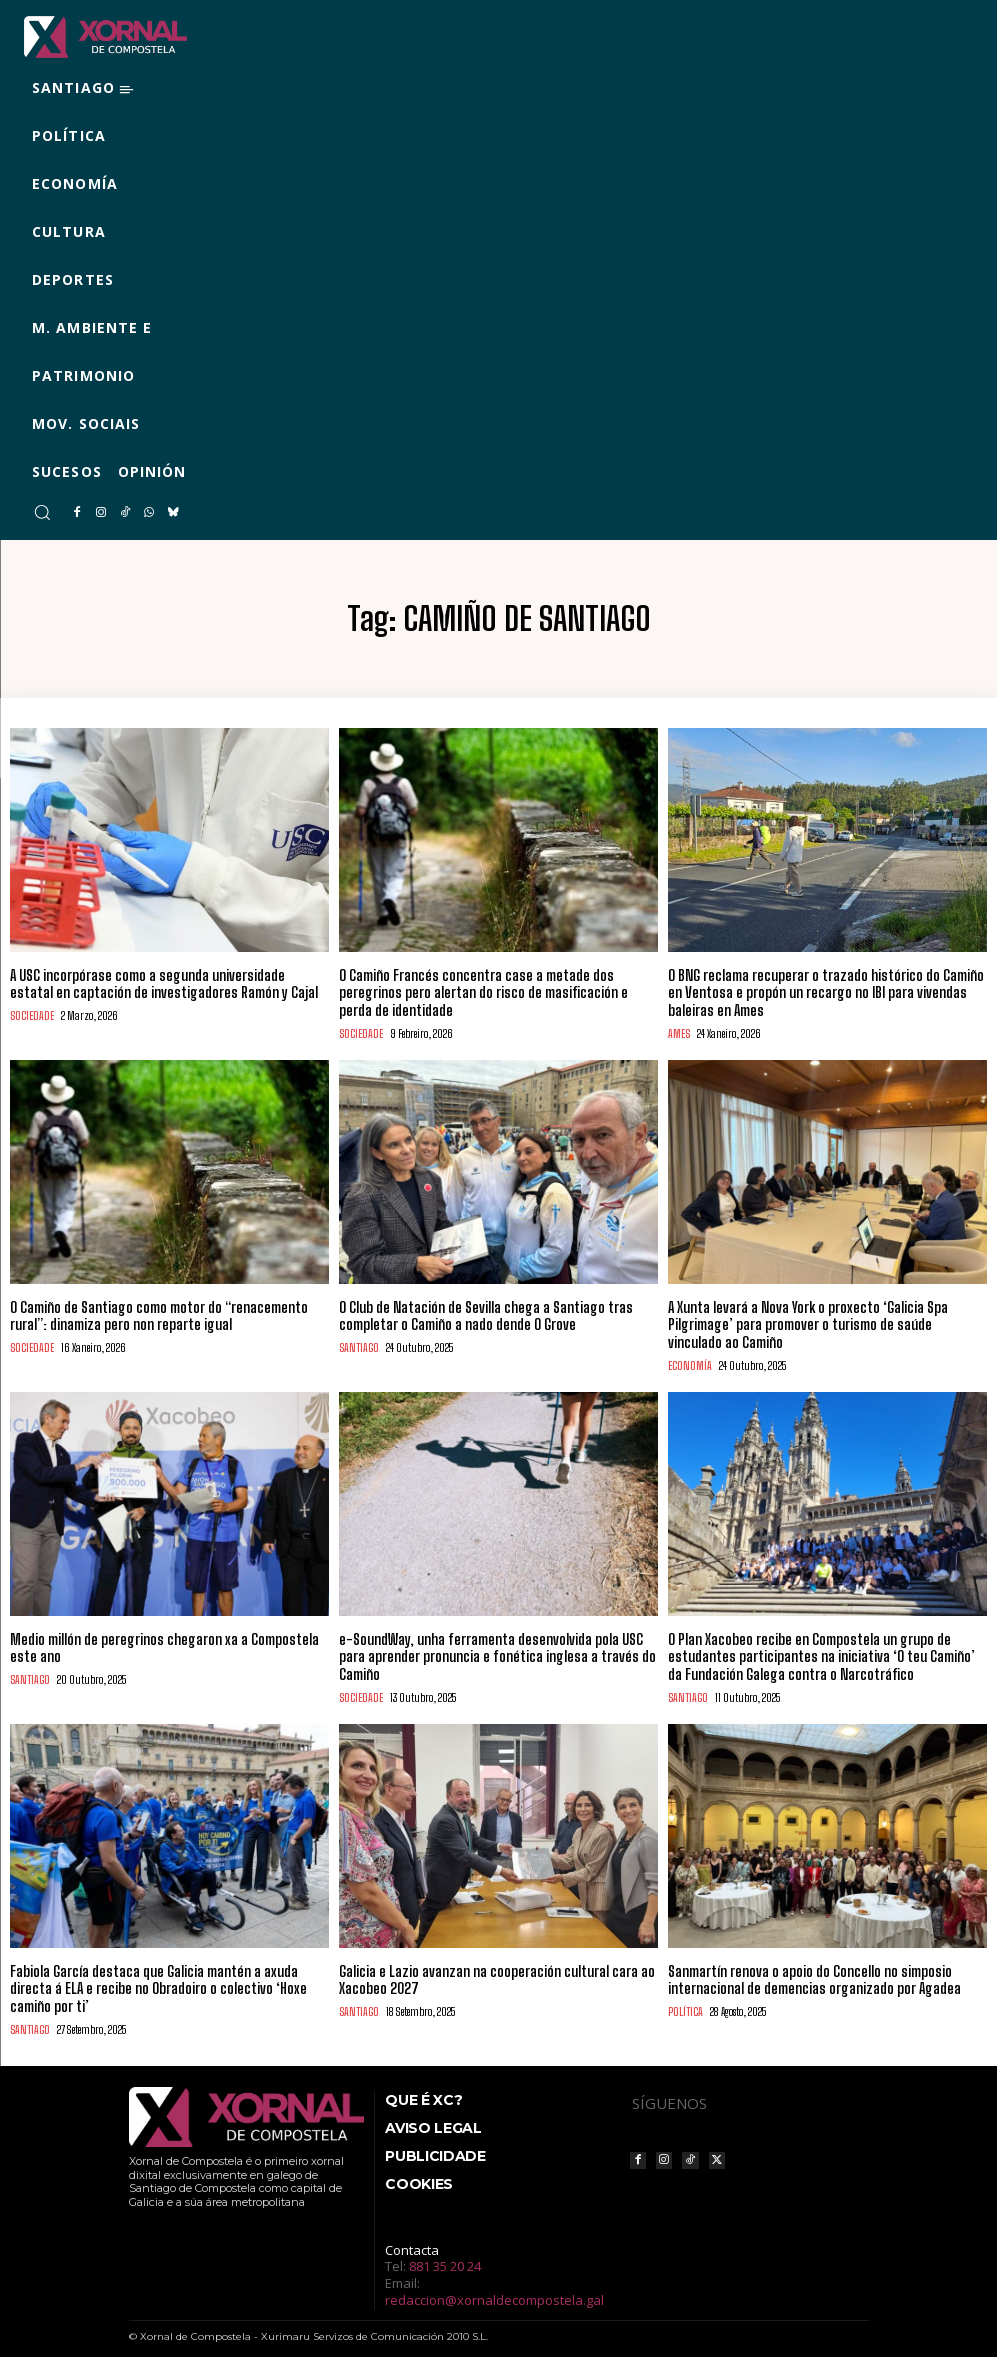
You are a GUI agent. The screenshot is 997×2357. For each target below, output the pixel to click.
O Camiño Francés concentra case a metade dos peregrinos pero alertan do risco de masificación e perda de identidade (483, 991)
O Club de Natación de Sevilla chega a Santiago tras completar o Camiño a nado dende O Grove (486, 1311)
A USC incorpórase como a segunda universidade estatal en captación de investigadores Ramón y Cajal (164, 983)
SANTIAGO (359, 1342)
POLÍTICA (685, 2000)
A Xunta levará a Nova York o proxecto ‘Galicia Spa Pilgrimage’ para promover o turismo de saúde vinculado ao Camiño (807, 1319)
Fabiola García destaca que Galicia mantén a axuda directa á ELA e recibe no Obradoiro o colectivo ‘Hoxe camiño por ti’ (158, 1977)
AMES (679, 1030)
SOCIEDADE (32, 1013)
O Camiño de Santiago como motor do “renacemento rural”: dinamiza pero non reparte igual (159, 1311)
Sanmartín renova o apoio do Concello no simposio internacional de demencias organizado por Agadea (814, 1969)
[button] (42, 512)
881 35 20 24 (445, 2254)
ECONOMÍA (690, 1359)
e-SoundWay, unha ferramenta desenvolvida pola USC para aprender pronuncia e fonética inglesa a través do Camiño (497, 1648)
